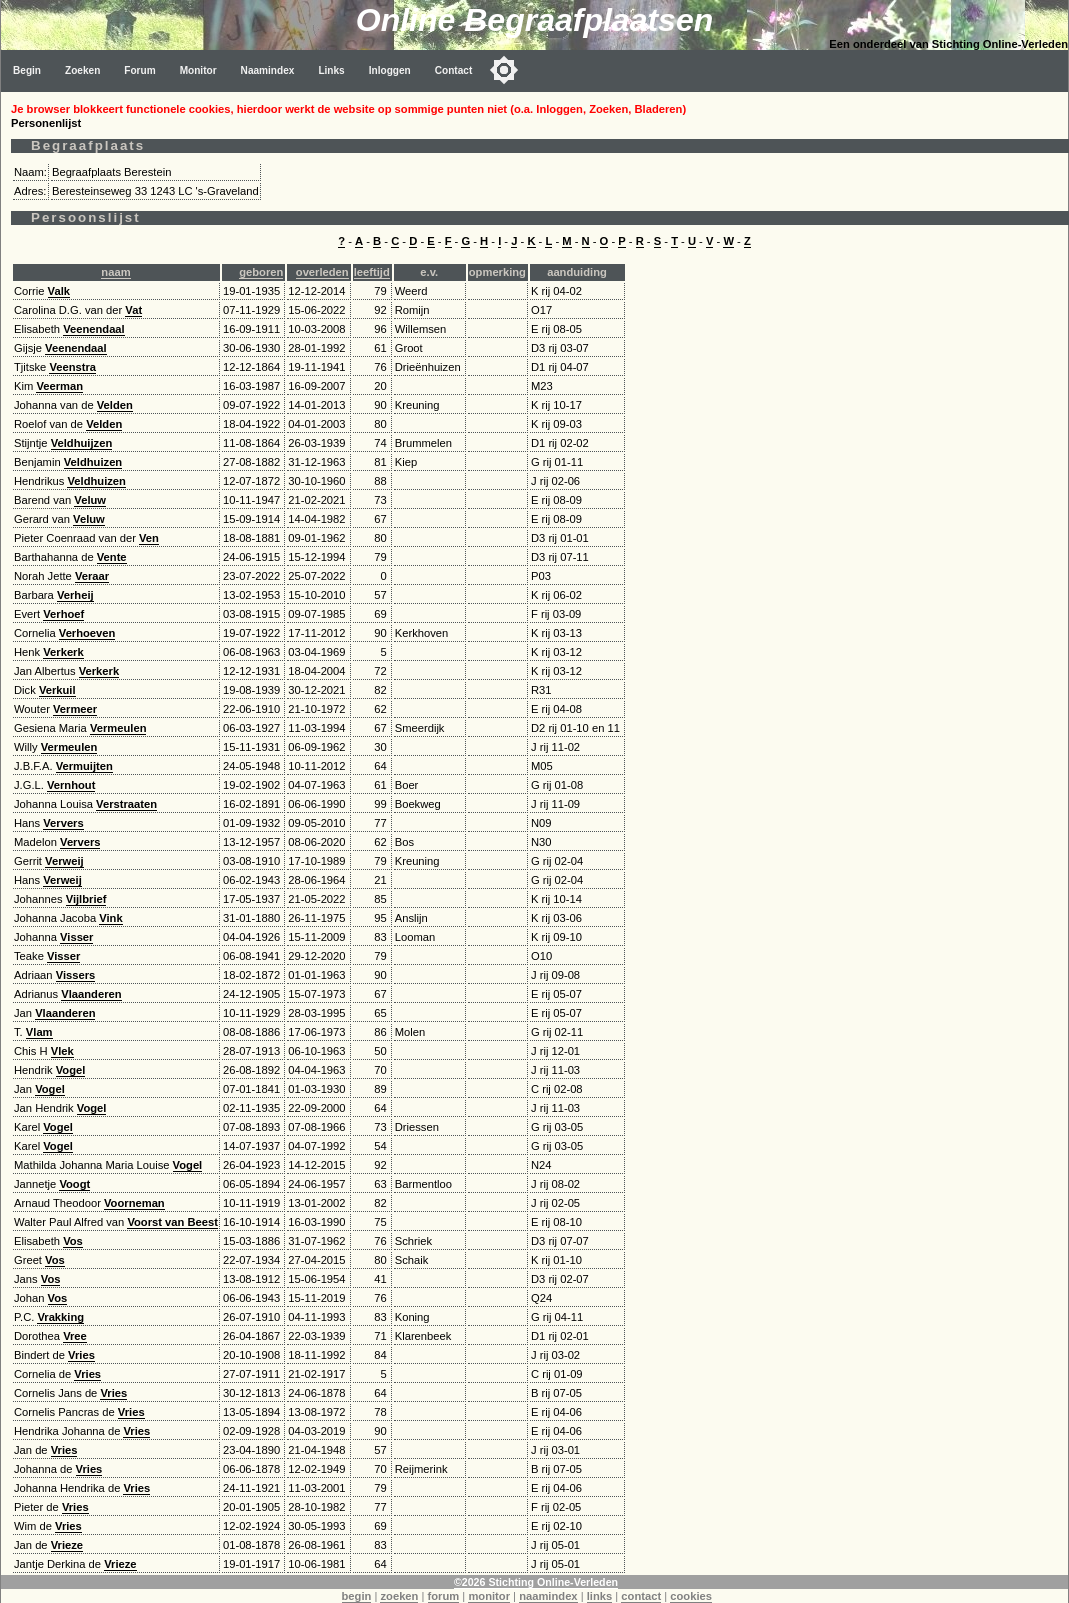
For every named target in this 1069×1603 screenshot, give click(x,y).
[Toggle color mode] (504, 70)
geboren (261, 272)
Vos (73, 1241)
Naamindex (268, 70)
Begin (27, 70)
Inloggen (390, 70)
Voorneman (134, 1203)
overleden (322, 272)
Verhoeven (87, 633)
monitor (489, 1596)
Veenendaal (94, 329)
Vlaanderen (91, 994)
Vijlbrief (86, 899)
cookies (691, 1596)
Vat (133, 310)
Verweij (64, 861)
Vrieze (67, 1545)
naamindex (548, 1596)
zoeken (399, 1596)
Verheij (75, 595)
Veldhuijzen (82, 443)
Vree (75, 1336)
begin (357, 1596)
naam (115, 272)
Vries (81, 1355)
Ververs (63, 823)
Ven (149, 538)
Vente (112, 557)
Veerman (59, 386)
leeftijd (372, 272)
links (600, 1596)
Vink (110, 918)
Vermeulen (118, 728)
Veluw (90, 500)
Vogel (71, 1070)
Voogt (74, 1184)
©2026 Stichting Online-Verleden (536, 1582)
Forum (139, 70)
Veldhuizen (93, 462)
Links (331, 70)
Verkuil (57, 690)
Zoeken (82, 70)
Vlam (39, 1032)
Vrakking (60, 1317)
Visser (76, 937)
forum (444, 1596)
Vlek (62, 1051)
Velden (115, 405)
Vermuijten (84, 766)
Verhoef (63, 614)
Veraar (92, 576)
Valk (59, 291)
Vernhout (71, 785)
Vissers (76, 975)
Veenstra (72, 367)
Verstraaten (126, 804)
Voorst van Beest (172, 1222)
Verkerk (63, 652)
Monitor (198, 70)
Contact (454, 70)
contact (641, 1596)
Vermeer (75, 709)
